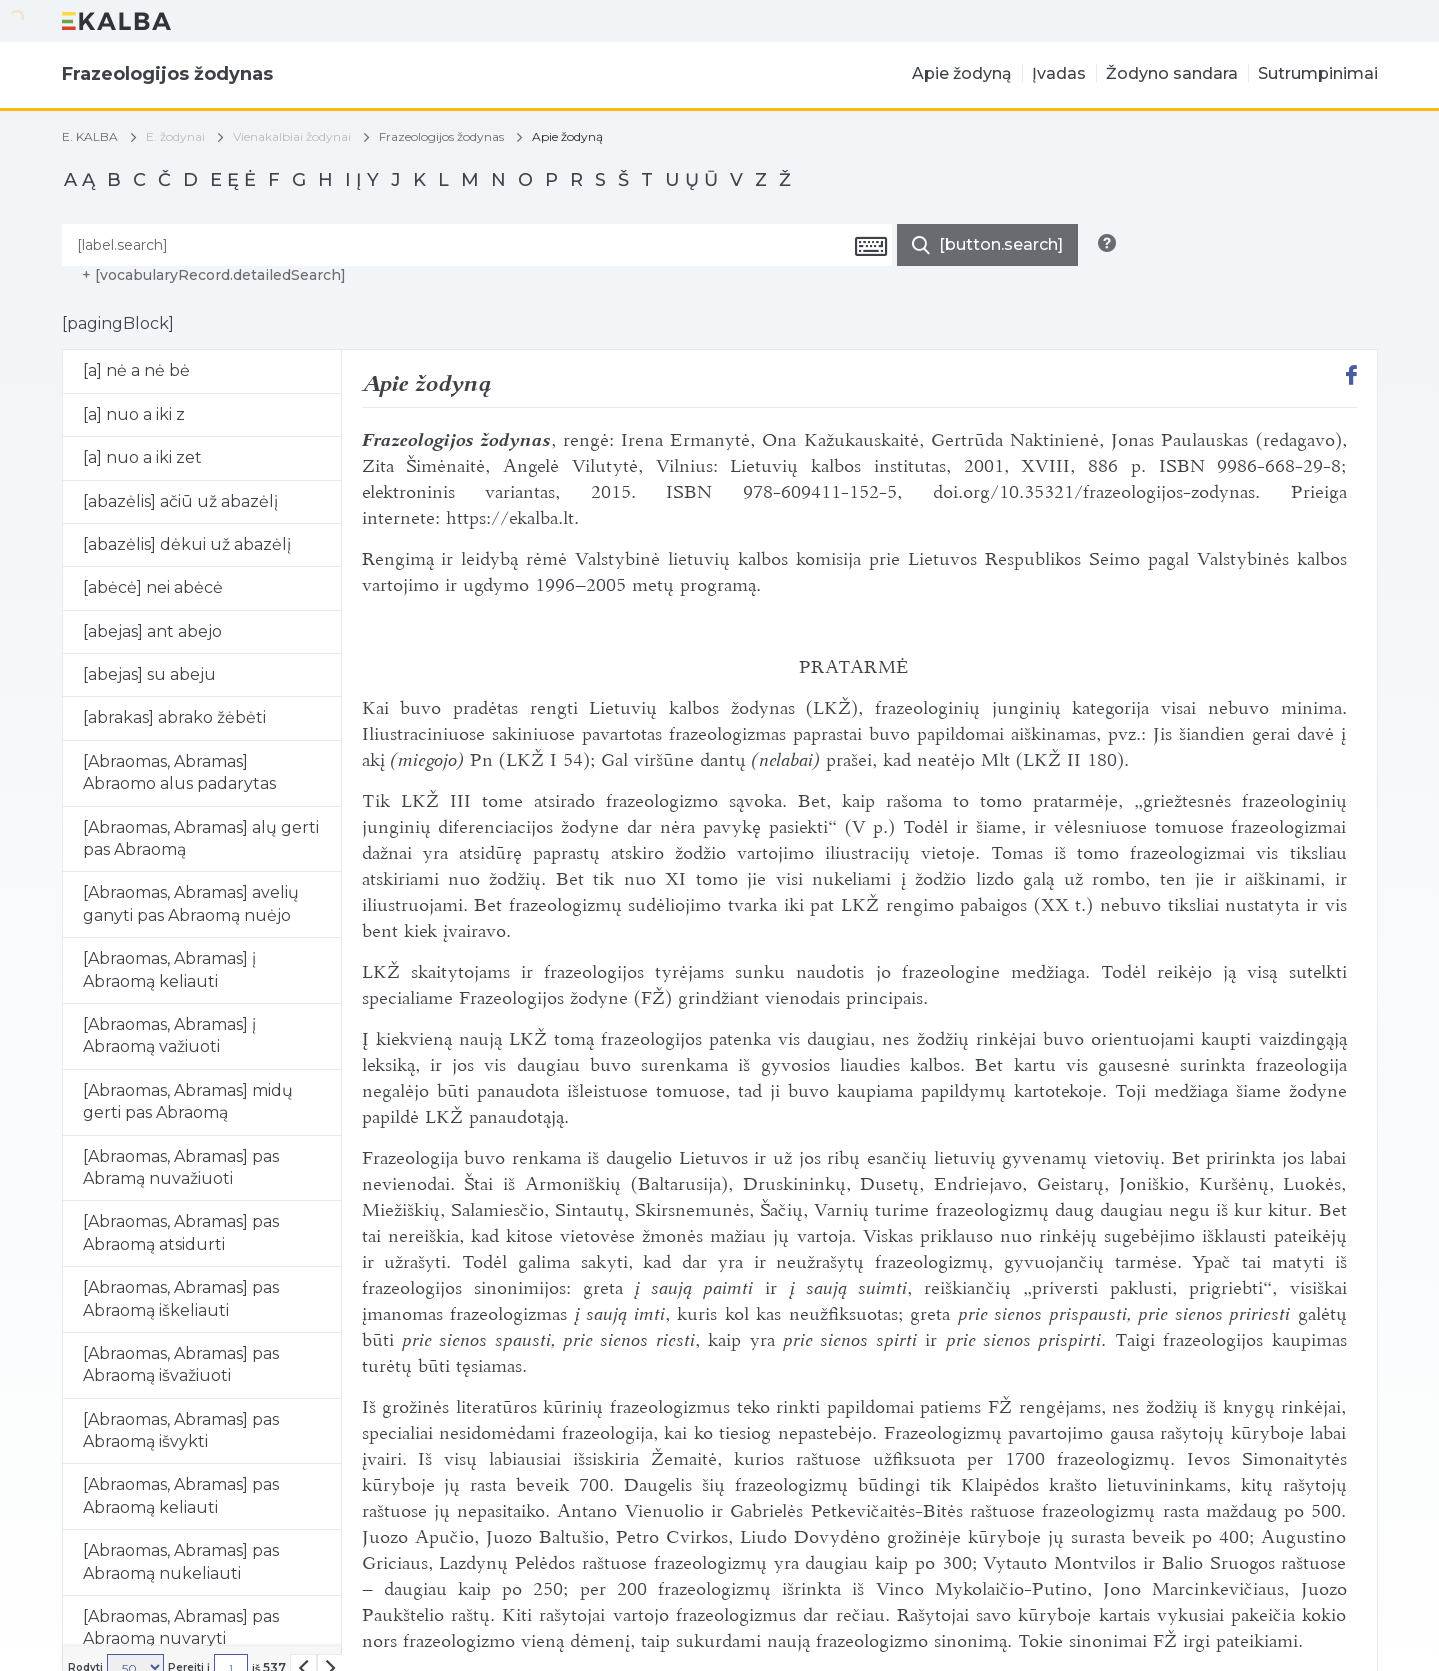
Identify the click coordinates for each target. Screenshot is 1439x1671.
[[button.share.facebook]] (1351, 377)
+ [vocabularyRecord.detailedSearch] (214, 275)
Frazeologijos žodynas (441, 137)
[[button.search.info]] (1107, 243)
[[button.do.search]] (987, 245)
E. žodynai (175, 136)
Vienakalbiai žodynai (292, 136)
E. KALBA (90, 137)
